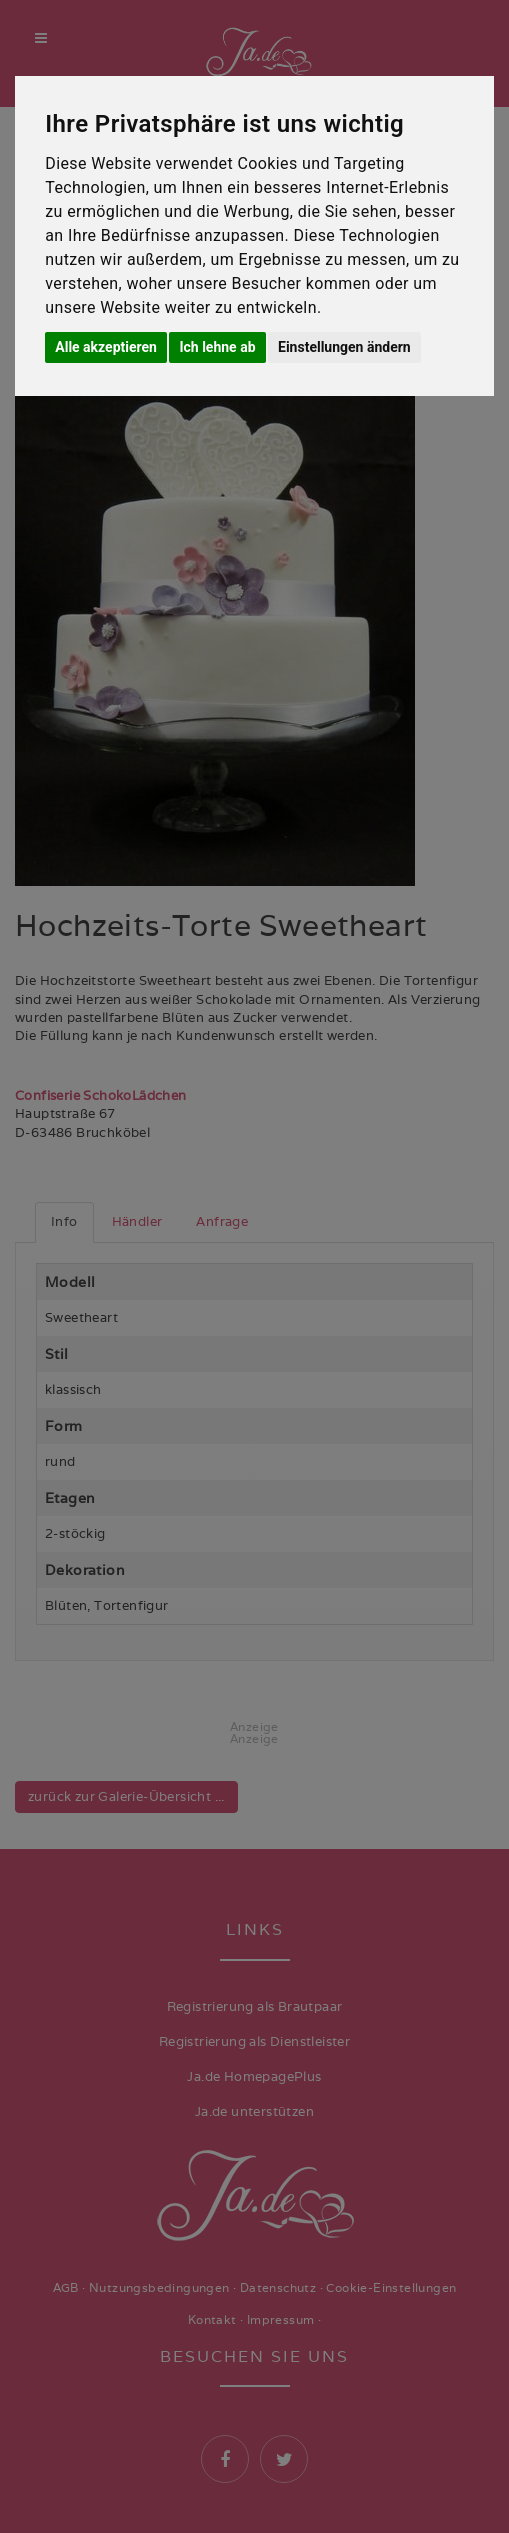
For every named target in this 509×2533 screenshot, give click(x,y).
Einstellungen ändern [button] (344, 347)
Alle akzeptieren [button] (106, 347)
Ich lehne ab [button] (217, 347)
